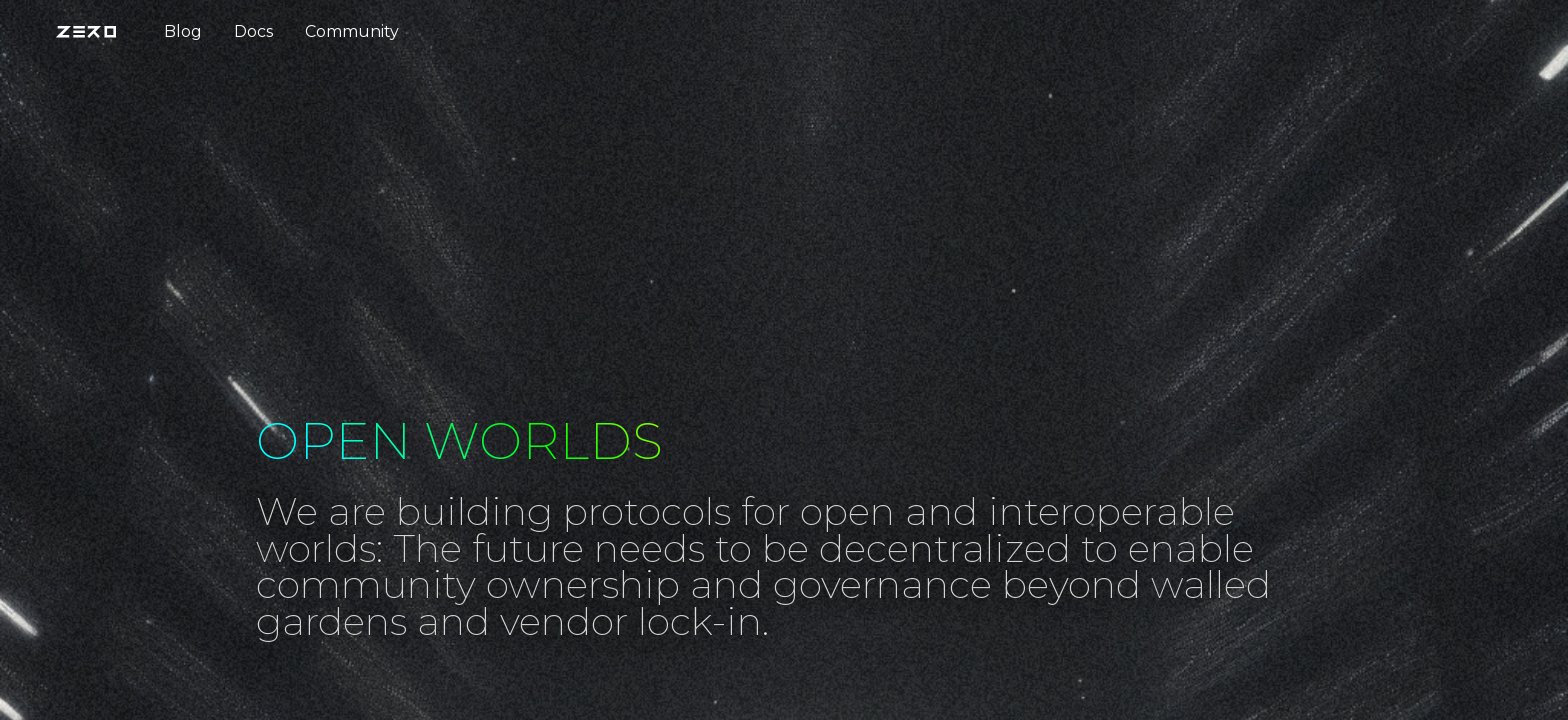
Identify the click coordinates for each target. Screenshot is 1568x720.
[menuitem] (94, 32)
